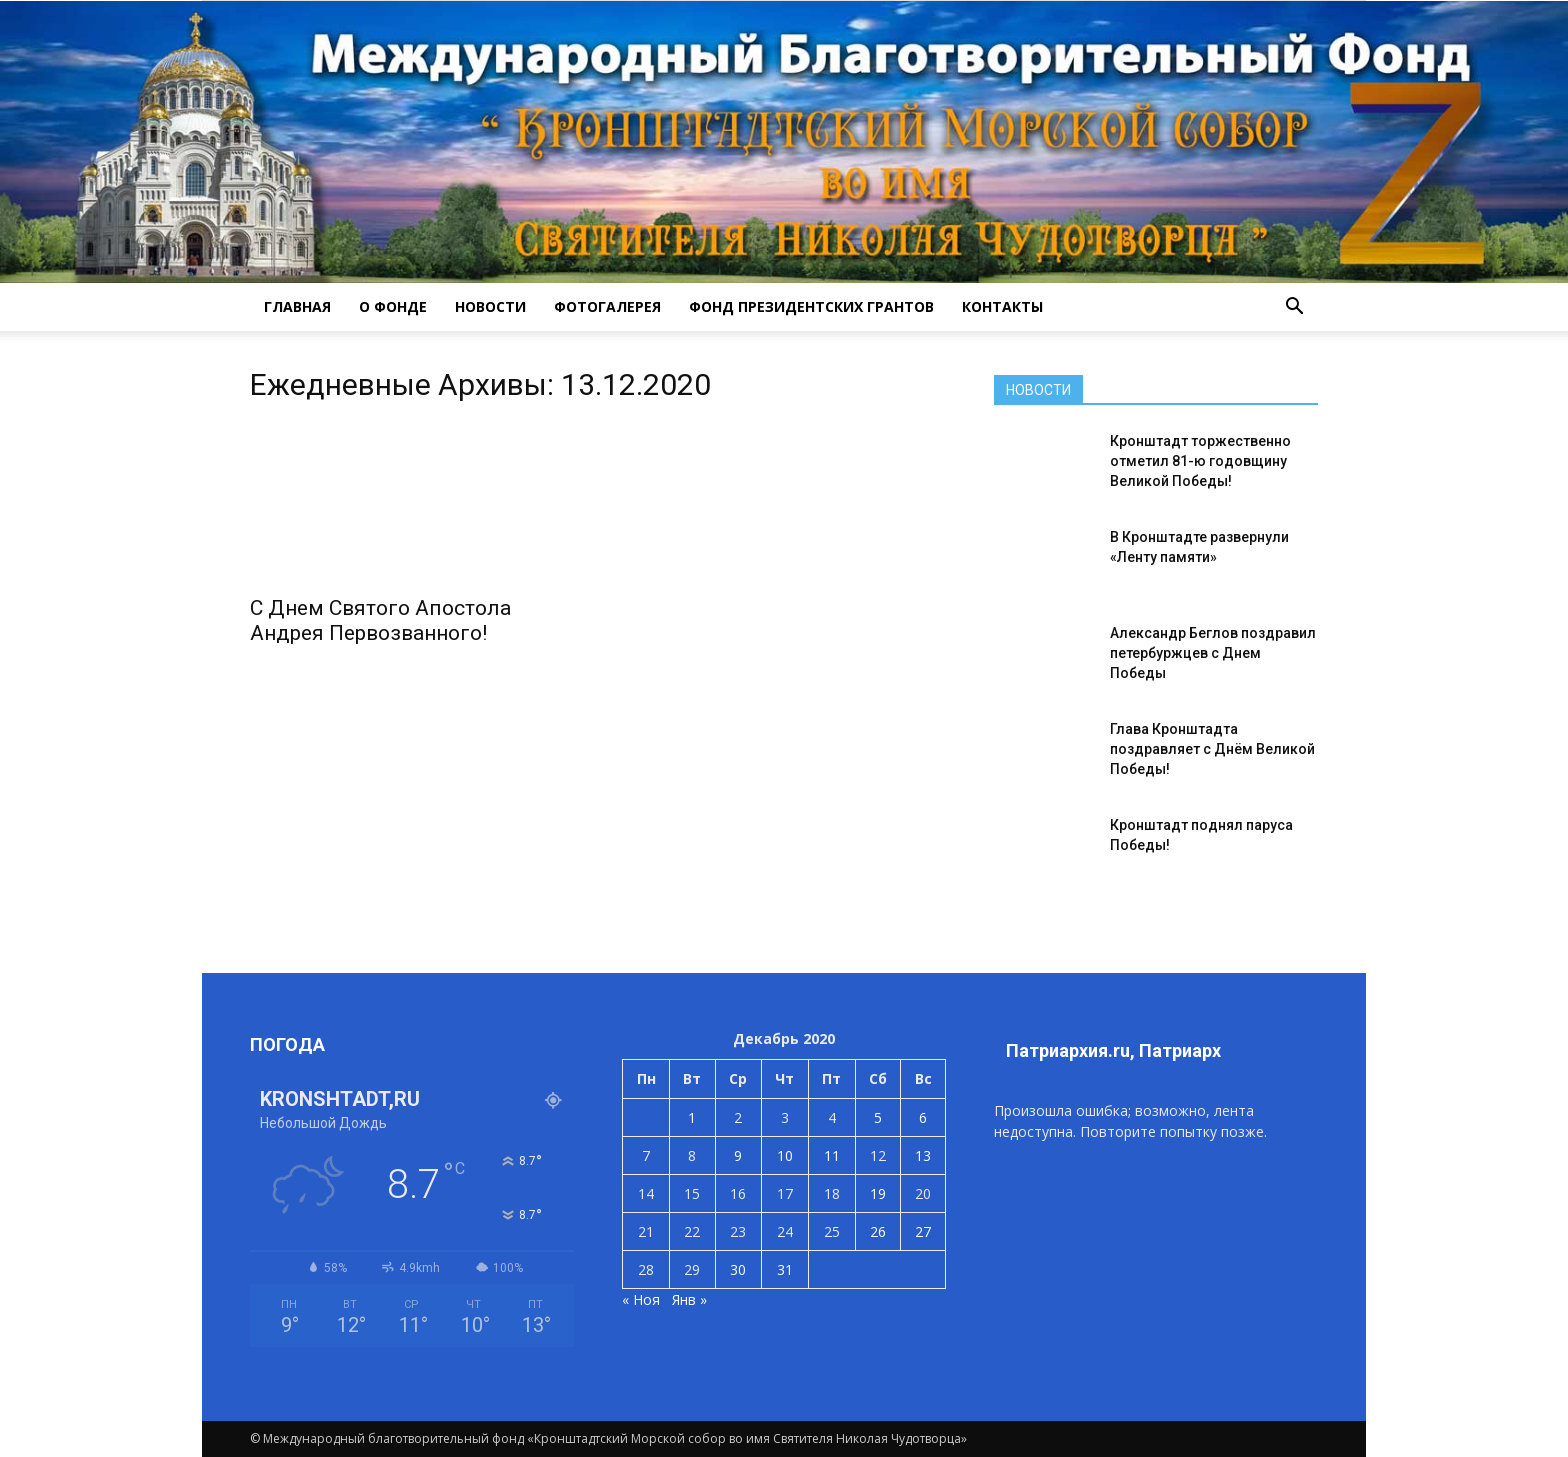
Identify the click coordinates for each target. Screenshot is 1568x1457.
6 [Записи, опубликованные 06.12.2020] (923, 1117)
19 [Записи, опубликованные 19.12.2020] (878, 1193)
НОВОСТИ (490, 306)
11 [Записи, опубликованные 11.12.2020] (832, 1155)
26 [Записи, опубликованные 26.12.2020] (878, 1231)
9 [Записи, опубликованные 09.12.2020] (738, 1155)
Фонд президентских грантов (811, 306)
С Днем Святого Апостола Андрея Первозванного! (380, 620)
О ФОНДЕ (393, 306)
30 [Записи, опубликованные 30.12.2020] (738, 1269)
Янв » (689, 1299)
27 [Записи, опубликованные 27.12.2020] (923, 1231)
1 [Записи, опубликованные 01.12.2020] (692, 1117)
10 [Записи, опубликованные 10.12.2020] (785, 1155)
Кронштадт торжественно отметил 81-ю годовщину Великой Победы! (1200, 461)
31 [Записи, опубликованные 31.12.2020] (785, 1269)
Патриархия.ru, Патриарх (1113, 1050)
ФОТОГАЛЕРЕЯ (607, 306)
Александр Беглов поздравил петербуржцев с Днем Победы (1213, 653)
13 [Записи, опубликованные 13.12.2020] (923, 1155)
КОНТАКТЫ (1002, 306)
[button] (1294, 307)
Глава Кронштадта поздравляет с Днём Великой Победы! (1212, 749)
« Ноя (641, 1299)
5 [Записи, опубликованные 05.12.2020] (878, 1117)
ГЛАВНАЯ (297, 306)
